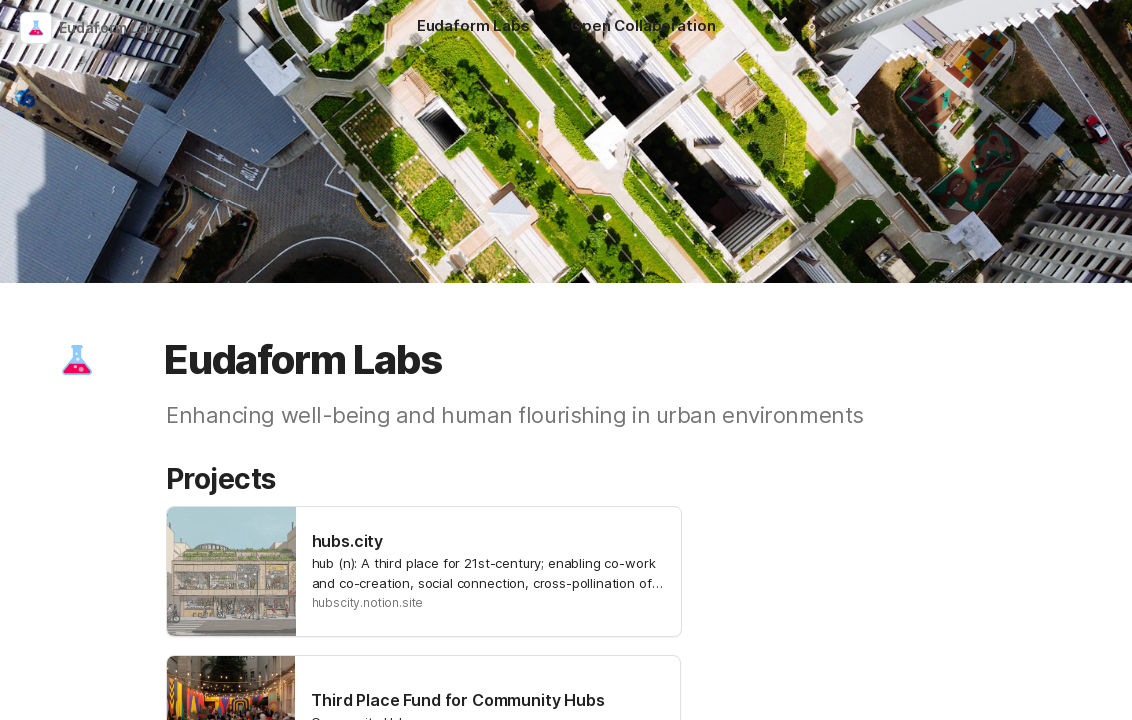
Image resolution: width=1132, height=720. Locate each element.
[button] (77, 360)
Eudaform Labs (111, 27)
